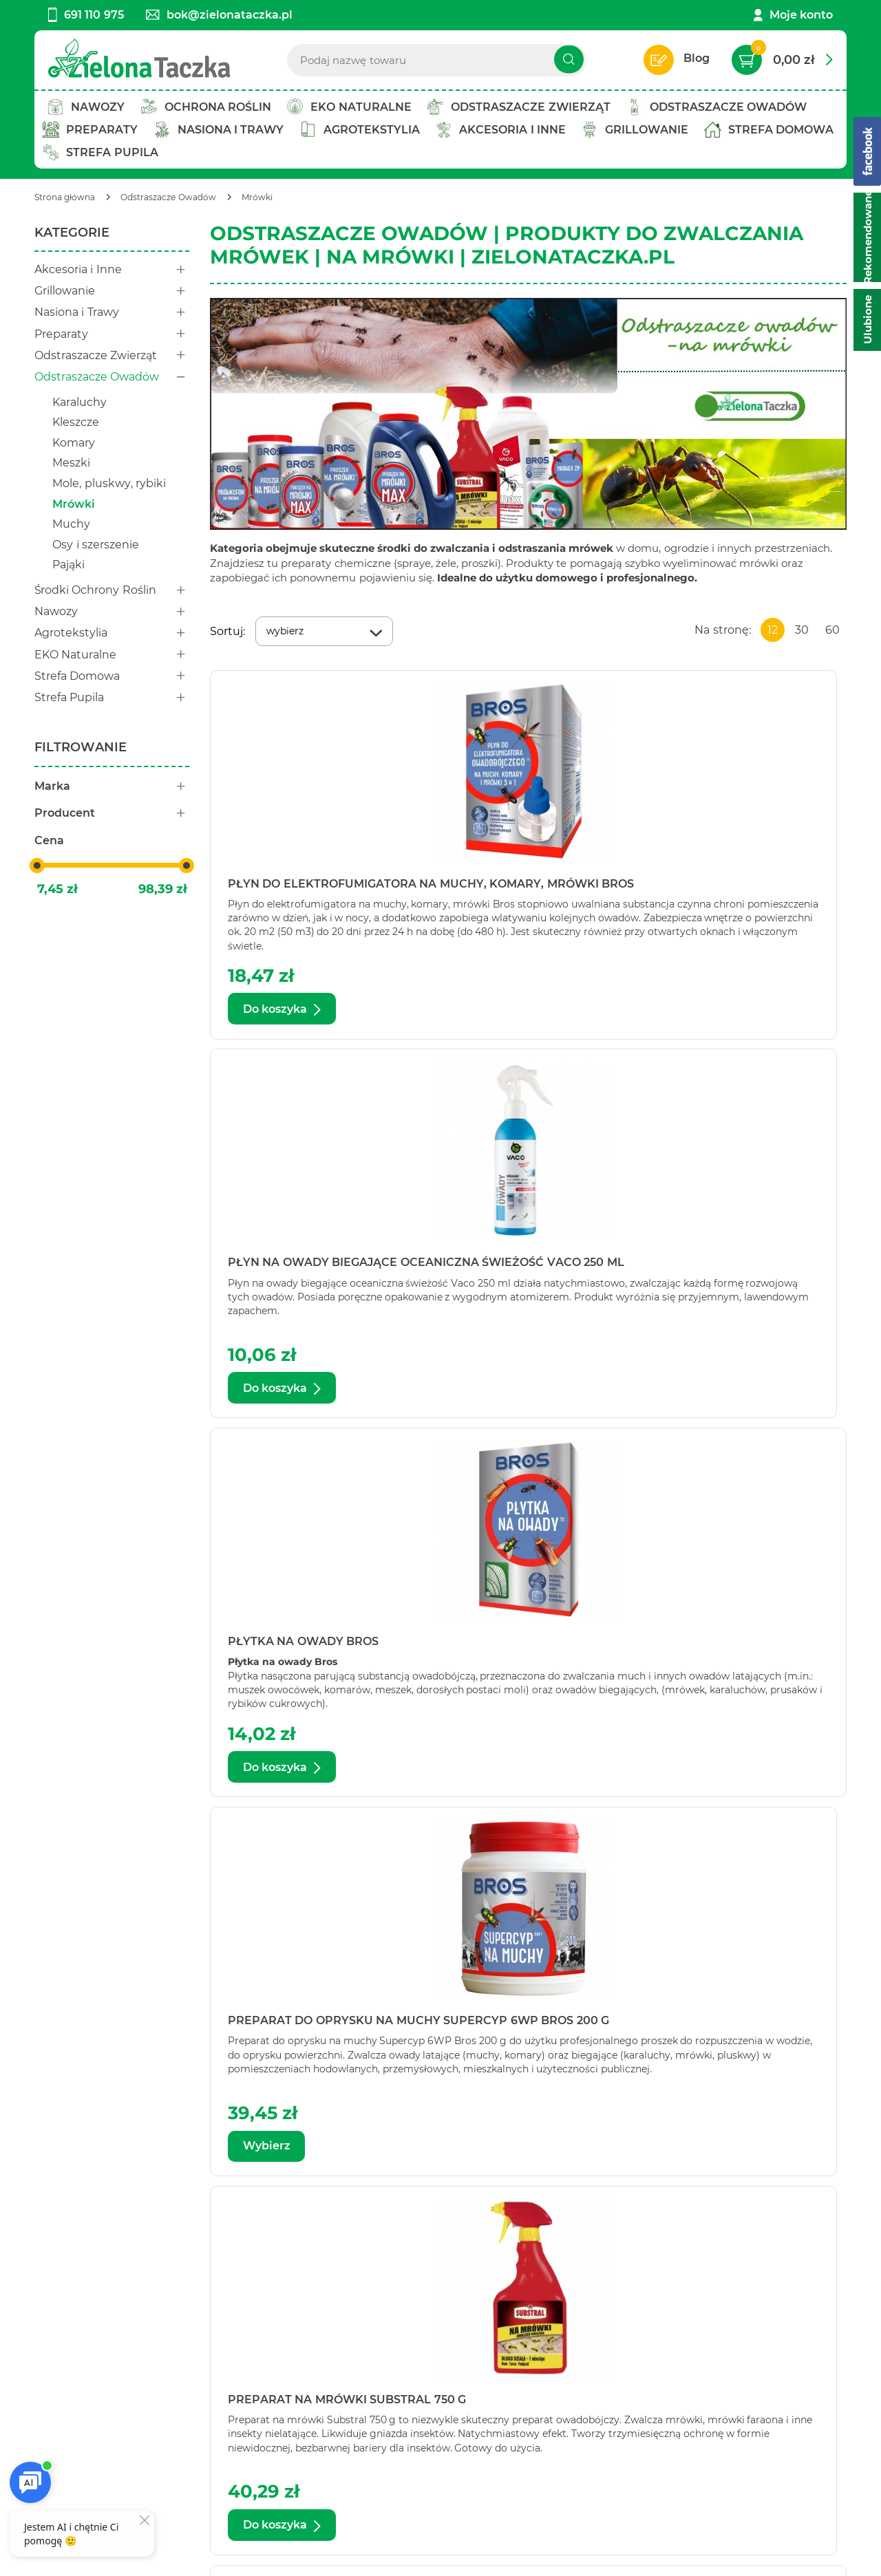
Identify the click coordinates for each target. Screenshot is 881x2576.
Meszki (71, 462)
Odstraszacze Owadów (111, 376)
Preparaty (111, 334)
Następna (616, 2219)
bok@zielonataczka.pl (219, 14)
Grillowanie (111, 290)
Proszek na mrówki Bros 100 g (526, 1647)
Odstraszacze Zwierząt (111, 355)
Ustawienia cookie (86, 2557)
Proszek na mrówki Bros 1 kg (311, 1647)
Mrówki (73, 504)
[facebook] (426, 2518)
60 (832, 629)
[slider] (37, 865)
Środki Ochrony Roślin (111, 590)
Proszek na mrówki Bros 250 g (742, 1647)
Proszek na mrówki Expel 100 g (724, 2026)
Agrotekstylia (111, 632)
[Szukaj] (569, 59)
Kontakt (56, 2344)
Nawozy (111, 611)
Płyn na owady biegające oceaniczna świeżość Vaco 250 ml (528, 889)
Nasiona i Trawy (111, 312)
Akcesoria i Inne (111, 269)
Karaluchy (79, 402)
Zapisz (783, 2345)
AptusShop (530, 2557)
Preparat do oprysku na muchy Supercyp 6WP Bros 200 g (310, 1268)
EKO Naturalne (111, 654)
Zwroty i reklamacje (409, 2400)
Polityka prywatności (412, 2363)
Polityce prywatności (652, 2465)
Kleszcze (75, 422)
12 (772, 629)
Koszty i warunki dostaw (422, 2381)
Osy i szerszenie (95, 544)
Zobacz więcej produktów (740, 2218)
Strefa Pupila (111, 697)
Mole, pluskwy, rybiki (109, 483)
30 (802, 629)
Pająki (68, 564)
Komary (73, 442)
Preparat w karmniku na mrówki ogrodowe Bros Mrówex (742, 1268)
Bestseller (214, 2381)
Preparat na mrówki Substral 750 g (512, 1268)
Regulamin (385, 2344)
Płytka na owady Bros (734, 883)
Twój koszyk (220, 2344)
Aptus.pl (657, 2557)
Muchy (71, 523)
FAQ (367, 2418)
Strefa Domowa (111, 676)
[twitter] (448, 2518)
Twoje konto (221, 2363)
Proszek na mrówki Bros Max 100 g (526, 2026)
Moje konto (801, 14)
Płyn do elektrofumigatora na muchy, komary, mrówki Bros (307, 889)
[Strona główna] (64, 197)
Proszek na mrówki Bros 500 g (311, 2026)
